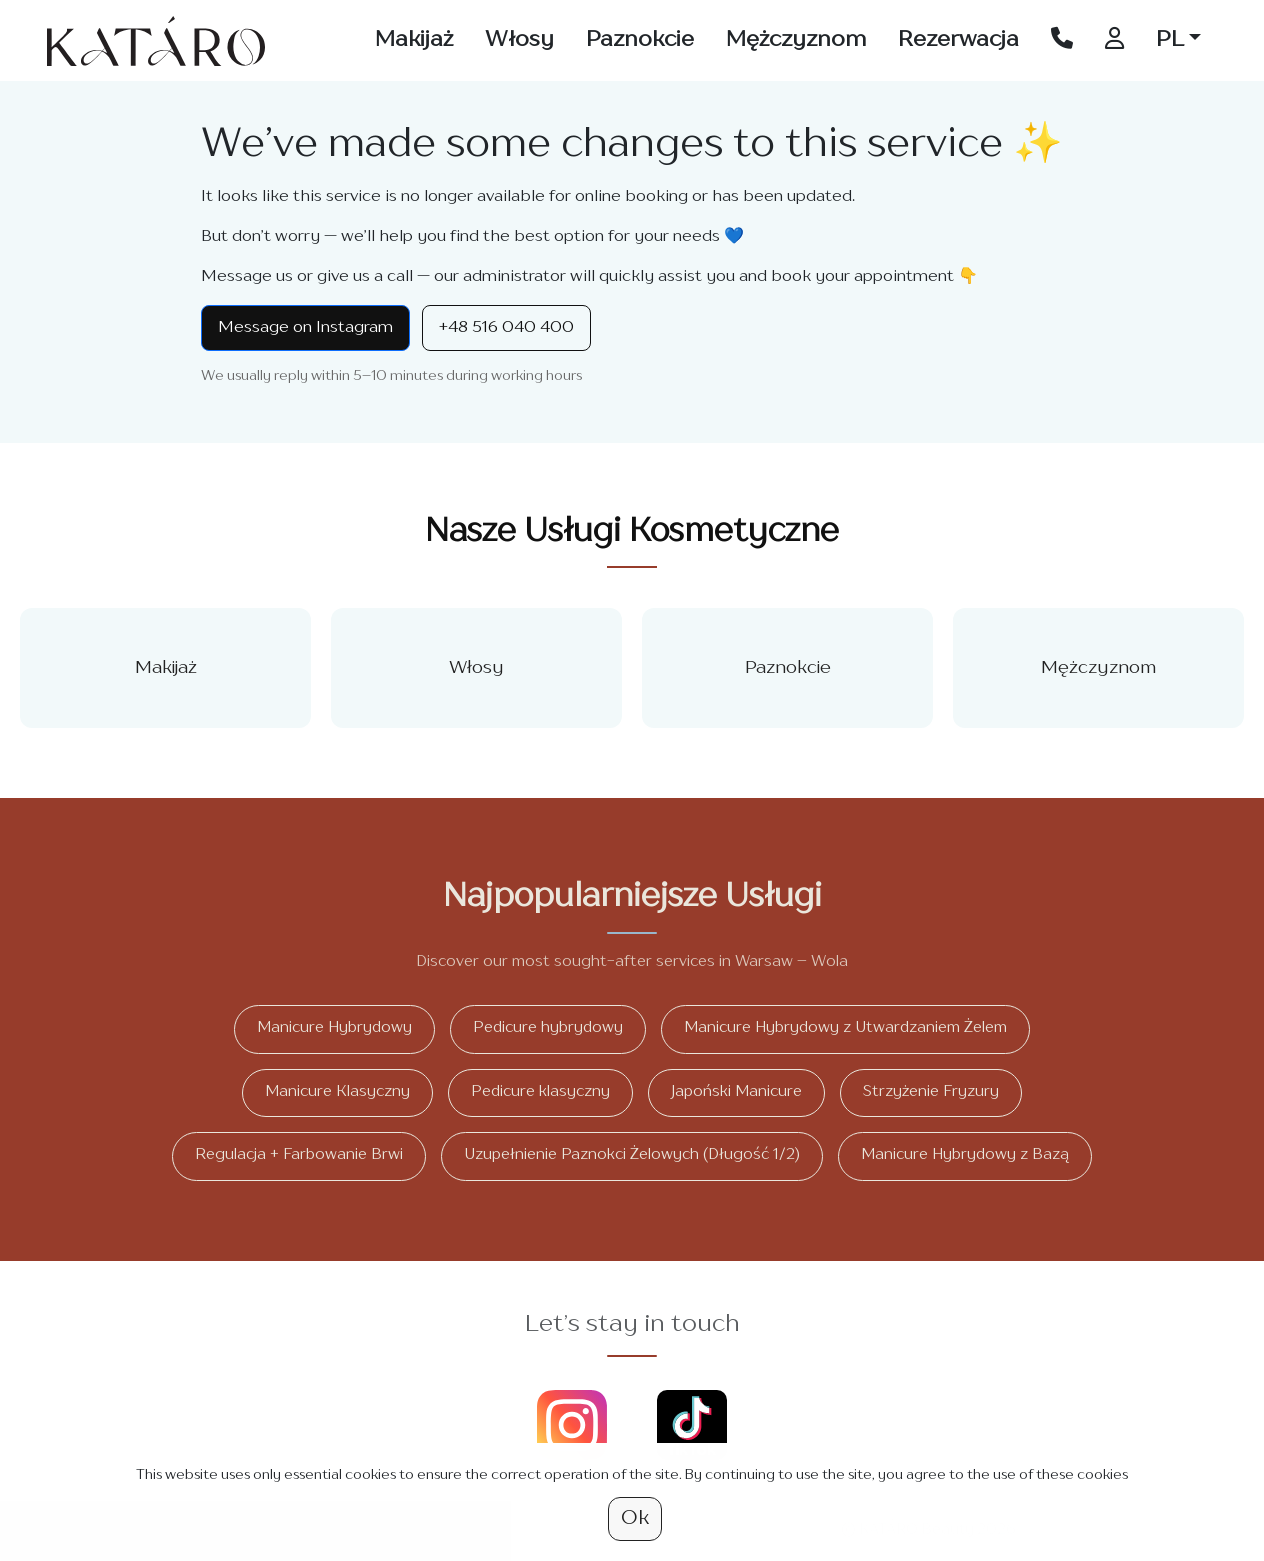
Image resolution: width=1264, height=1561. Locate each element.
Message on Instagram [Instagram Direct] (305, 328)
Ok (635, 1519)
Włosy (519, 40)
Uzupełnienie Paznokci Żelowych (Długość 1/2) (632, 1155)
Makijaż (414, 40)
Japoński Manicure (736, 1092)
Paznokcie (640, 40)
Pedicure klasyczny (540, 1092)
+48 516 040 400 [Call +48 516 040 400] (506, 328)
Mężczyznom (796, 40)
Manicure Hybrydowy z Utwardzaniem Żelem (845, 1028)
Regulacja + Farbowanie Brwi (299, 1155)
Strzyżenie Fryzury (931, 1092)
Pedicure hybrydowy (548, 1028)
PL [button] (1170, 40)
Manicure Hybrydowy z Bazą (965, 1155)
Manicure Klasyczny (337, 1092)
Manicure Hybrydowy (334, 1028)
